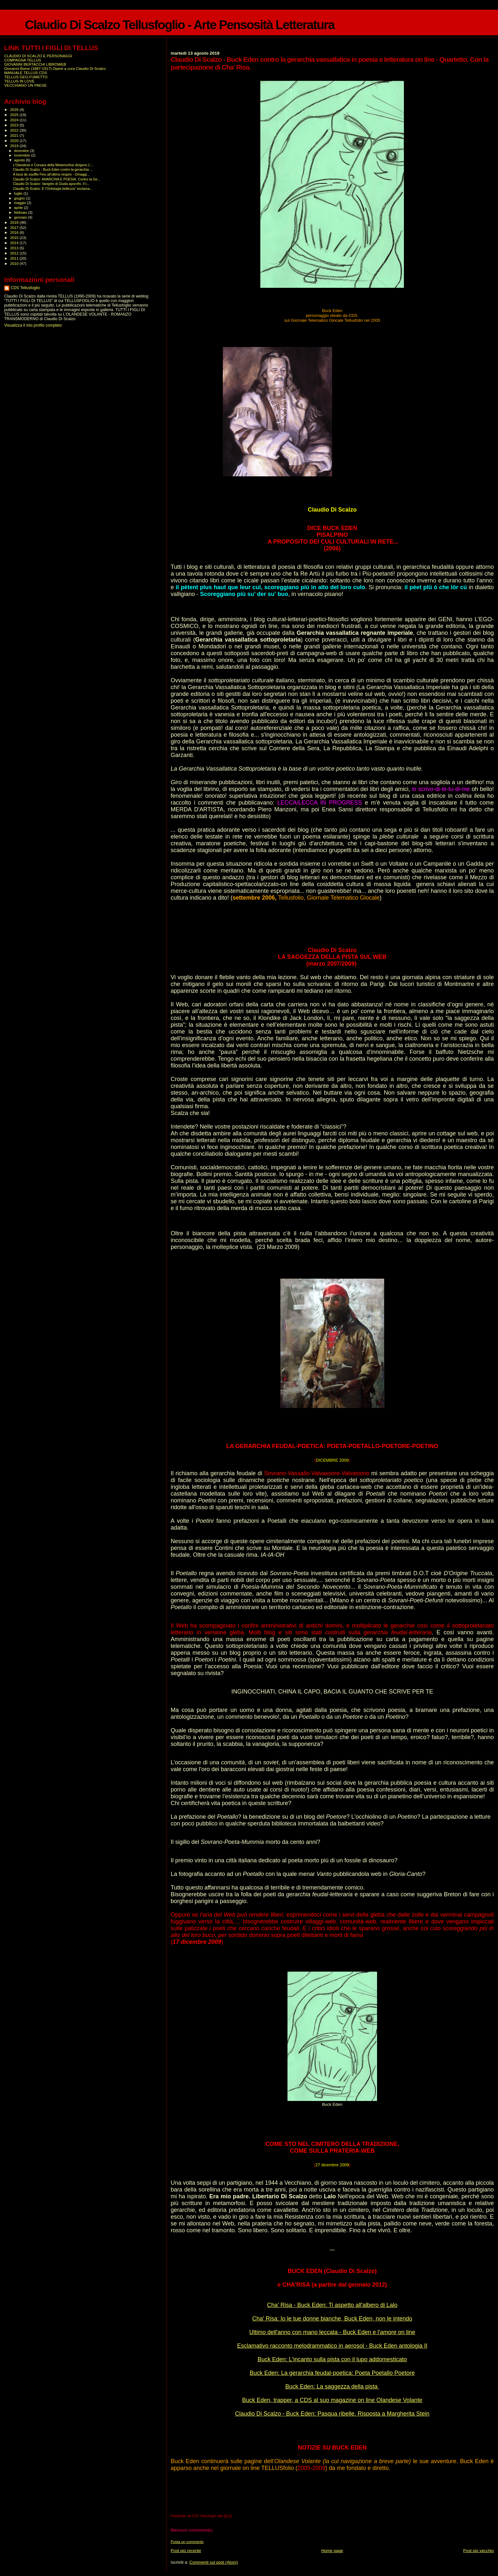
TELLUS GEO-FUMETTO (26, 77)
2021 (14, 135)
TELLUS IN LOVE (19, 81)
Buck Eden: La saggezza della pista (332, 2386)
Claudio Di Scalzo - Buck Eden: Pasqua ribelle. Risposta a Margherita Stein (332, 2413)
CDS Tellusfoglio (25, 288)
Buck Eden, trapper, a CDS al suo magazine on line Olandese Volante (332, 2400)
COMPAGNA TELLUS (22, 60)
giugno (20, 198)
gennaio (21, 217)
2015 (14, 237)
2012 (14, 253)
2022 (14, 130)
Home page (332, 2550)
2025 (14, 115)
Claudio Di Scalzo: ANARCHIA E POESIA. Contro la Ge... (56, 179)
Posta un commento (187, 2542)
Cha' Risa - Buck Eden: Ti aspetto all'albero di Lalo (332, 2305)
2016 (14, 232)
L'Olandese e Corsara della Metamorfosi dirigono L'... (53, 165)
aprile (19, 208)
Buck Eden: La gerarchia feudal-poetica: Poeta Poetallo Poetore (332, 2373)
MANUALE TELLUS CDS (25, 72)
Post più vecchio (478, 2550)
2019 (14, 146)
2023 (14, 125)
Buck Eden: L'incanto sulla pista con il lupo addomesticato (332, 2359)
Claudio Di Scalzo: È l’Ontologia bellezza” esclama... (52, 188)
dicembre (22, 151)
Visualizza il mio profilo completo (33, 325)
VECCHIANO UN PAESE (25, 85)
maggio (20, 203)
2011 (14, 258)
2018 (14, 222)
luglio (19, 193)
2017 (14, 227)
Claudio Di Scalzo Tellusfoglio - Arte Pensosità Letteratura (179, 25)
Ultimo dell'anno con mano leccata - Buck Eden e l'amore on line (332, 2332)
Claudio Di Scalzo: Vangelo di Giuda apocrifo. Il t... (51, 184)
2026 (14, 109)
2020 (14, 140)
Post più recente (186, 2550)
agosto (20, 160)
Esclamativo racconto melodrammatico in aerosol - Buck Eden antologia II (332, 2346)
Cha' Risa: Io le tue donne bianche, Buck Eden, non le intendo (332, 2318)
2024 (14, 120)
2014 (14, 243)
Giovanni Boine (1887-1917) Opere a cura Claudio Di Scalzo (55, 68)
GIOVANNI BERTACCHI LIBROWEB (35, 64)
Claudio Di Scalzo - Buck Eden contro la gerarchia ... (52, 169)
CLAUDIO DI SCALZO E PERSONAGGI (38, 56)
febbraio (21, 212)
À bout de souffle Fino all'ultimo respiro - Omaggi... (51, 174)
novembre (22, 155)
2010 (14, 263)
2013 (14, 248)
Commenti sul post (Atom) (213, 2562)
